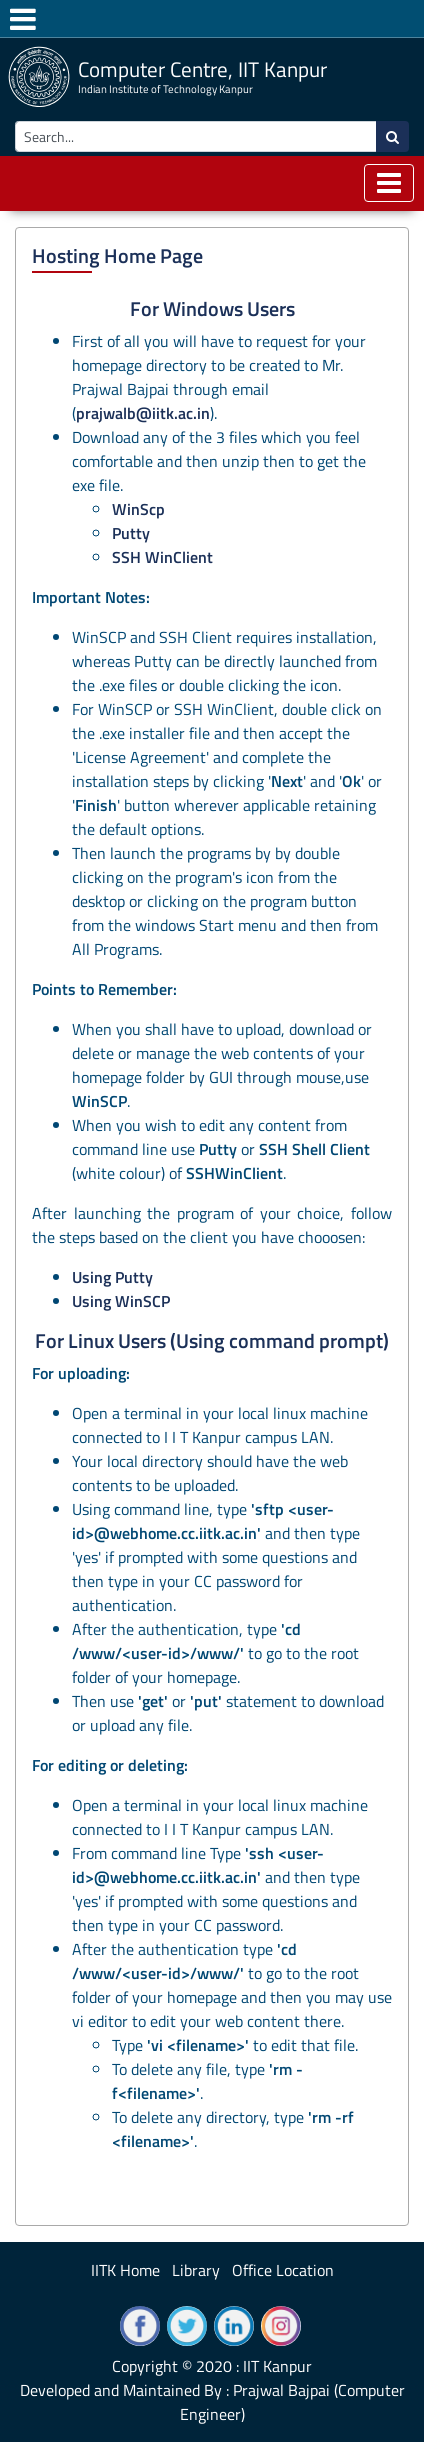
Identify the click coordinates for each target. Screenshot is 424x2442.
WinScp (138, 509)
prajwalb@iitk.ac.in (143, 413)
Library (196, 2270)
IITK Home (125, 2270)
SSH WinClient (162, 557)
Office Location (283, 2270)
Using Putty (112, 1277)
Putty (131, 533)
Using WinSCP (121, 1301)
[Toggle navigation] (389, 183)
